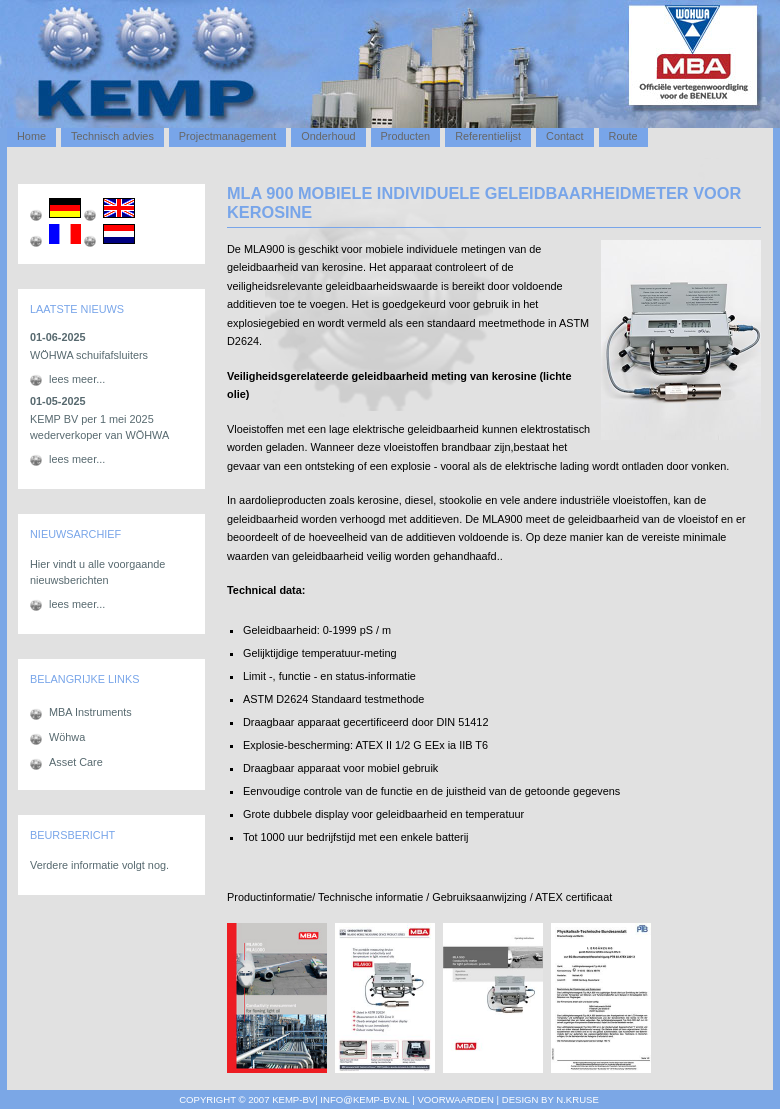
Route (623, 136)
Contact (564, 136)
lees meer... (77, 379)
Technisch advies (112, 136)
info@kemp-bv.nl (364, 1099)
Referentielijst (488, 136)
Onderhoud (328, 136)
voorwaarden (454, 1099)
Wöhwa (67, 737)
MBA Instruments (90, 712)
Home (31, 136)
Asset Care (76, 762)
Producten (406, 136)
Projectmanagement (227, 136)
